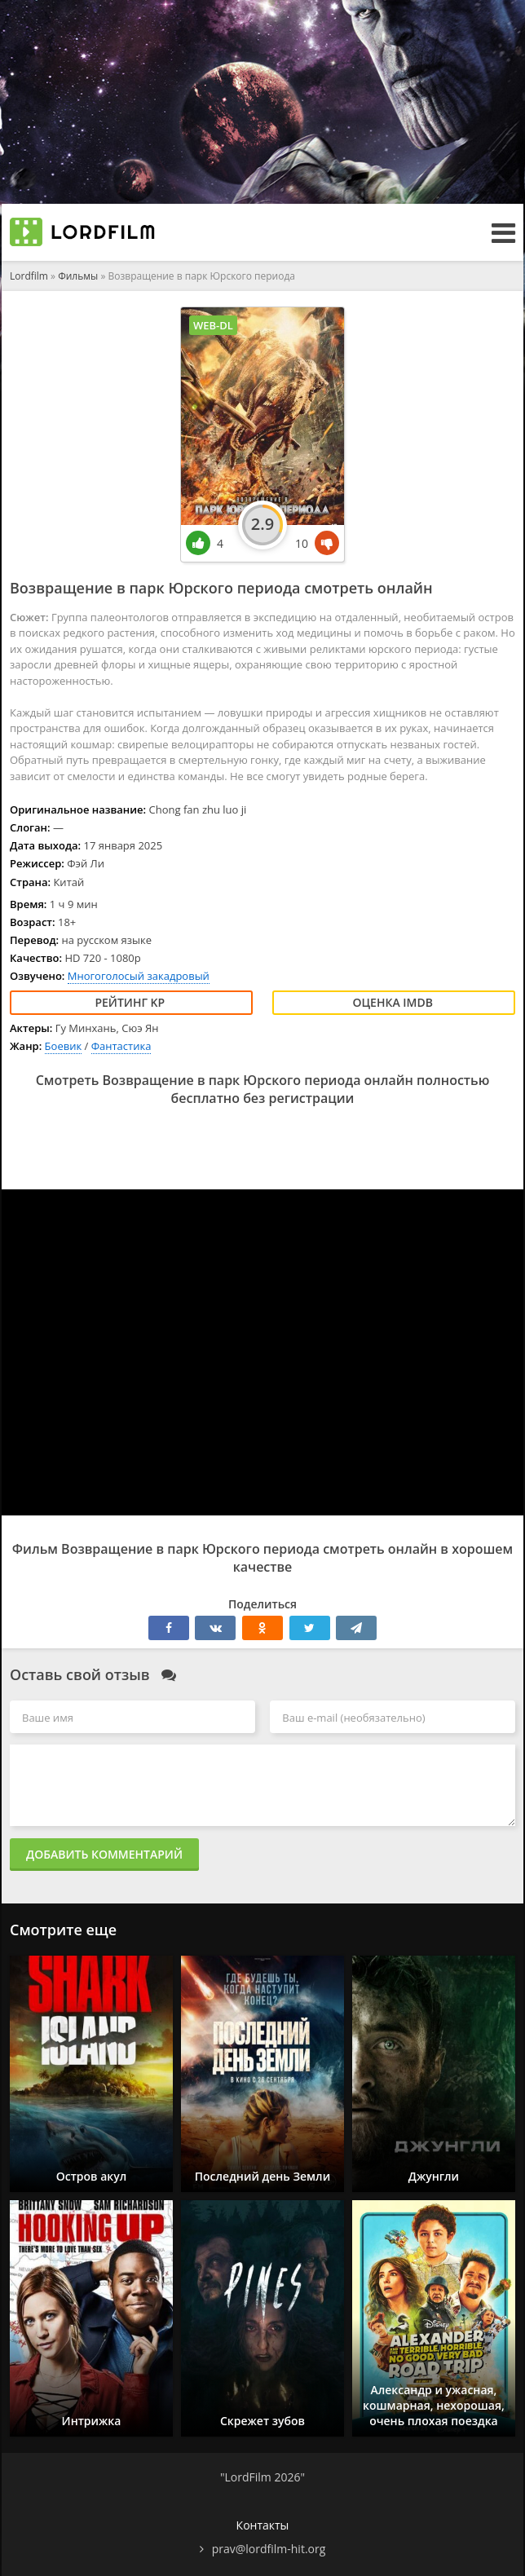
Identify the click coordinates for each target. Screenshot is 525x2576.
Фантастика (121, 1046)
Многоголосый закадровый (139, 975)
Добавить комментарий (104, 1854)
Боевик (63, 1046)
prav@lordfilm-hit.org (269, 2548)
